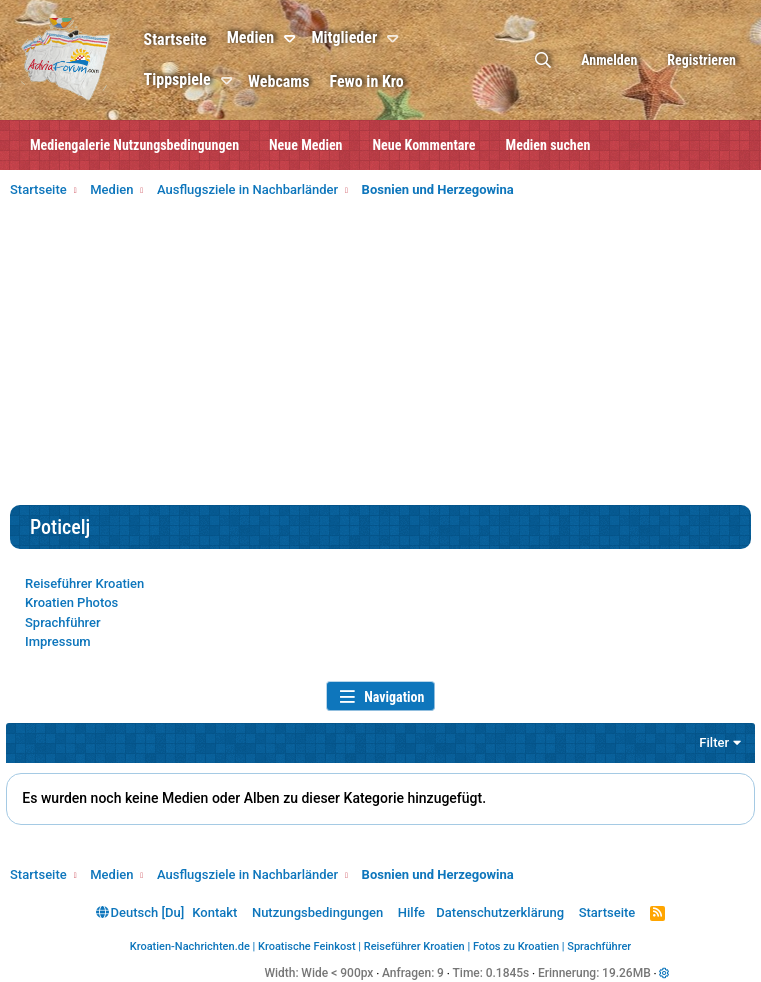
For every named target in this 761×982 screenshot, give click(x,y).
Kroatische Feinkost (307, 946)
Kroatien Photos (71, 602)
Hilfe (411, 912)
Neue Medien (305, 145)
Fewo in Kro (390, 81)
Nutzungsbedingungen (317, 912)
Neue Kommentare (424, 145)
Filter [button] (711, 742)
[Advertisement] (380, 355)
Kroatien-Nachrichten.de (190, 946)
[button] (316, 39)
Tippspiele (200, 79)
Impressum (58, 641)
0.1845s (508, 973)
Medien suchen (548, 145)
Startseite (198, 39)
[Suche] (543, 60)
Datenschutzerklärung (500, 912)
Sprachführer (63, 622)
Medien (273, 37)
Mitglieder (368, 37)
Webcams (302, 81)
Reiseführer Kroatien (84, 583)
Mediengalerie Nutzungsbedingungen (134, 145)
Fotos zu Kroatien (516, 946)
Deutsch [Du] (140, 912)
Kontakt (214, 912)
